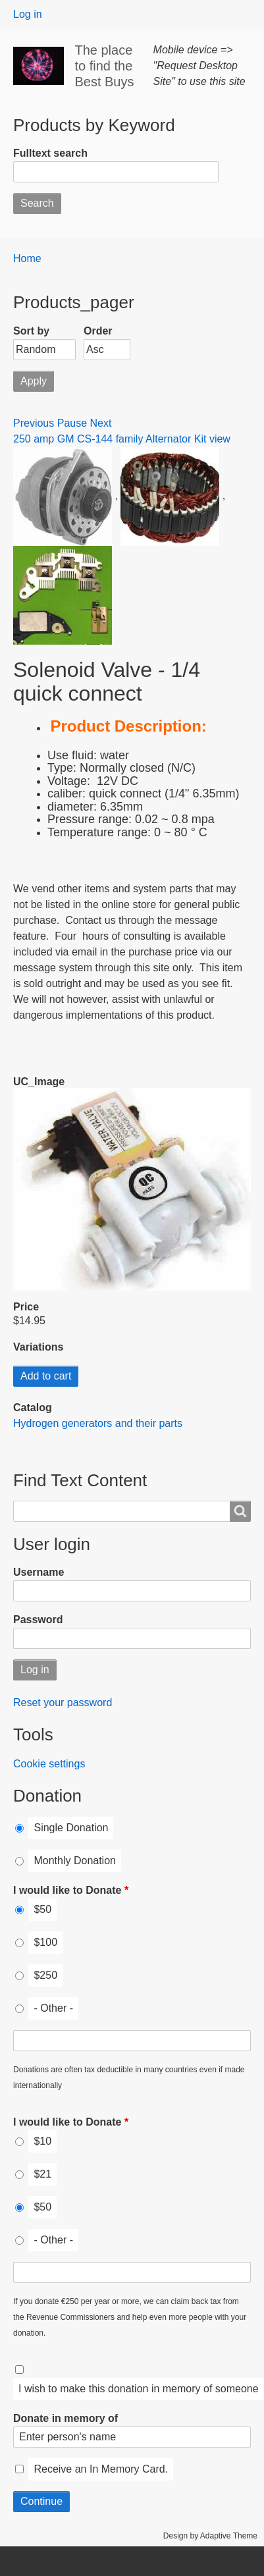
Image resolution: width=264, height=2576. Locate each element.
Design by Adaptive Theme (210, 2535)
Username (38, 1572)
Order (98, 330)
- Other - (53, 2008)
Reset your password (62, 1702)
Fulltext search (50, 153)
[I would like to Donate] (19, 1910)
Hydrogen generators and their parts (97, 1423)
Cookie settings (49, 1763)
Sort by (31, 330)
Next (101, 423)
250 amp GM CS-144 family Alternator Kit (111, 438)
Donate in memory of (65, 2418)
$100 (45, 1942)
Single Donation (71, 1827)
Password (38, 1619)
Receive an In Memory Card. (101, 2469)
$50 (42, 1909)
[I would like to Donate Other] (132, 2040)
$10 (42, 2141)
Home (27, 258)
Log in (27, 14)
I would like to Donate (67, 1890)
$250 (45, 1975)
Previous (33, 423)
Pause (72, 423)
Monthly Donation (75, 1860)
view (219, 438)
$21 (42, 2174)
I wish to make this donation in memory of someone (138, 2388)
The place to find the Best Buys (104, 66)
